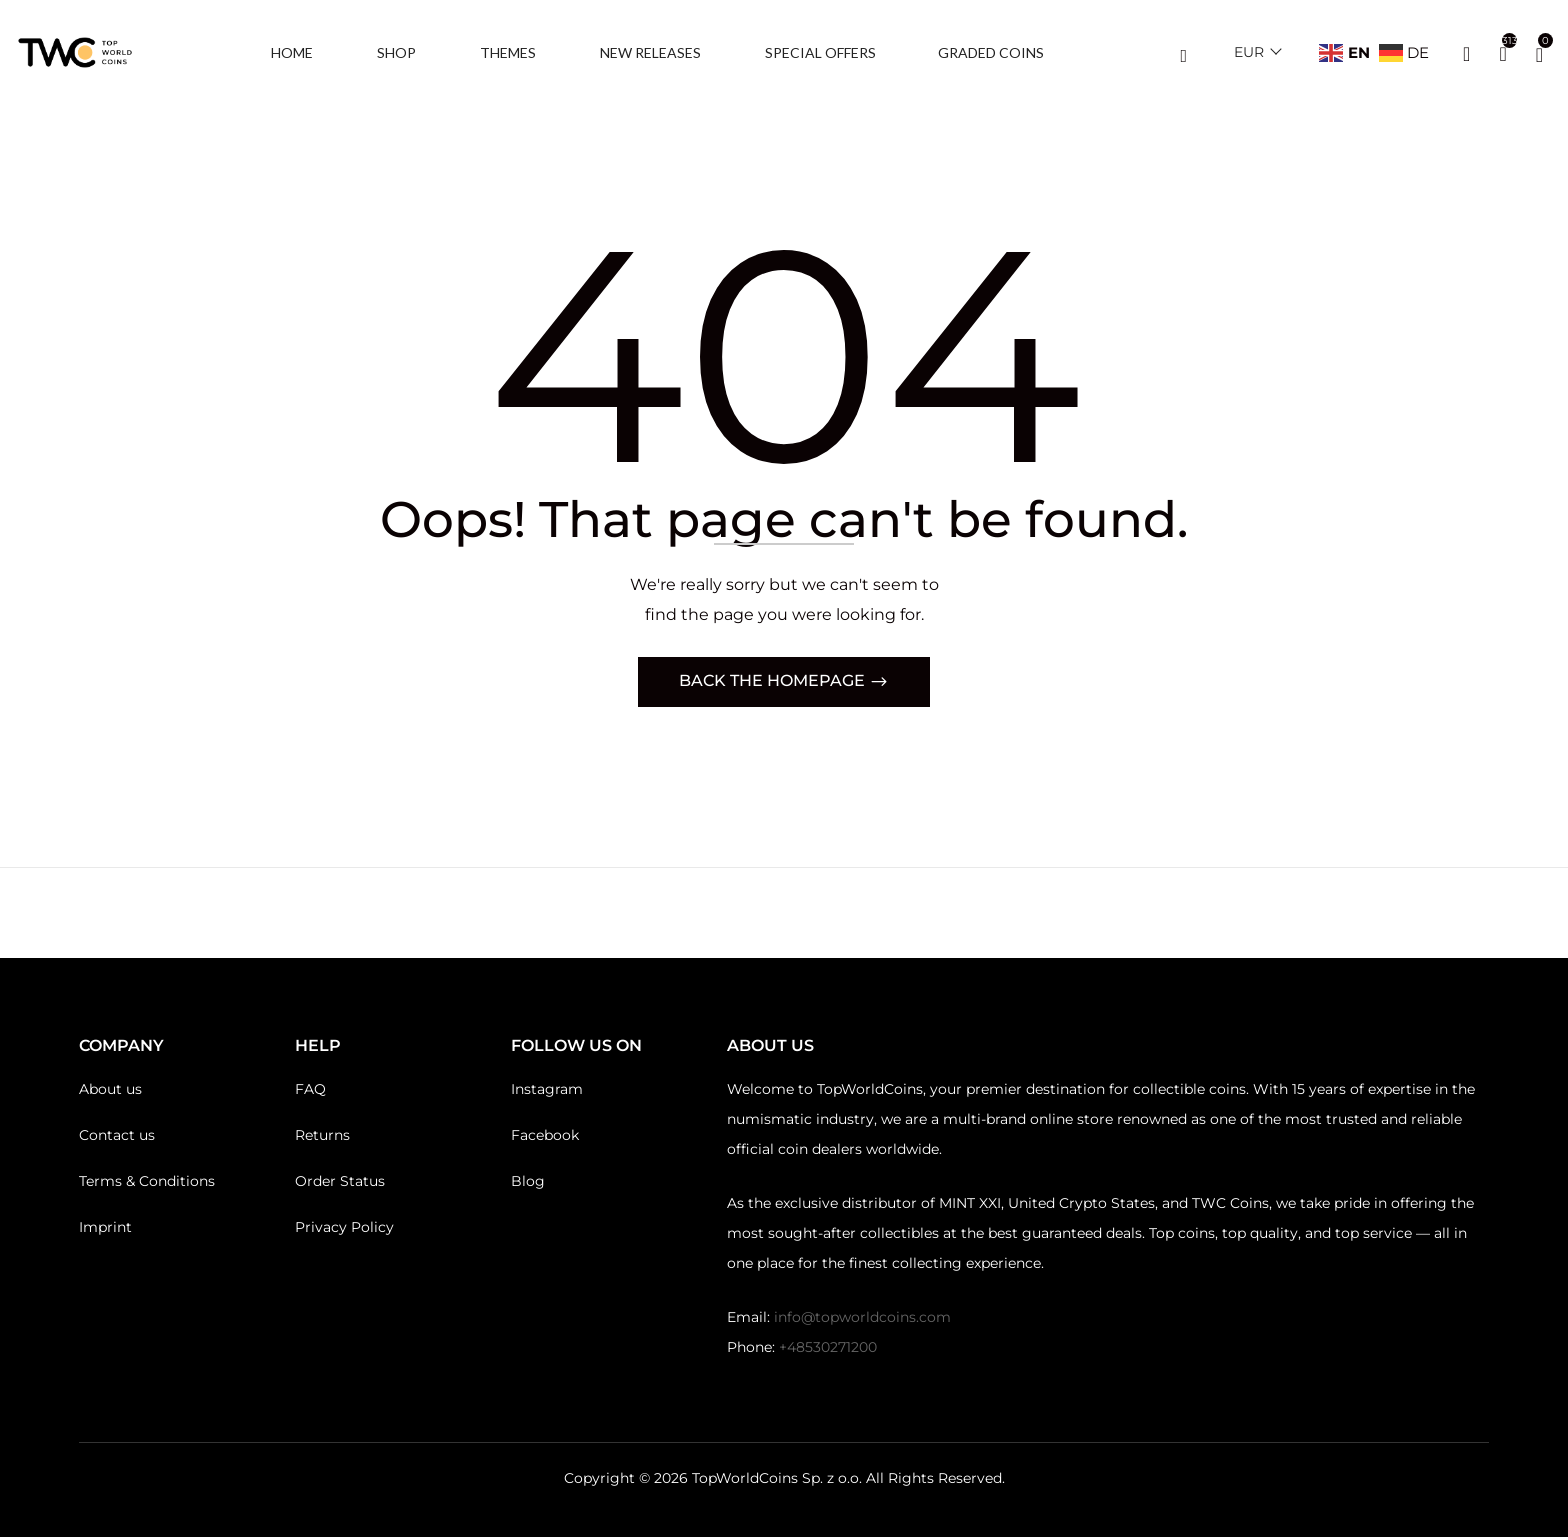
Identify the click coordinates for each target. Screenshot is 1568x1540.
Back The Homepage (774, 683)
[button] (1539, 53)
